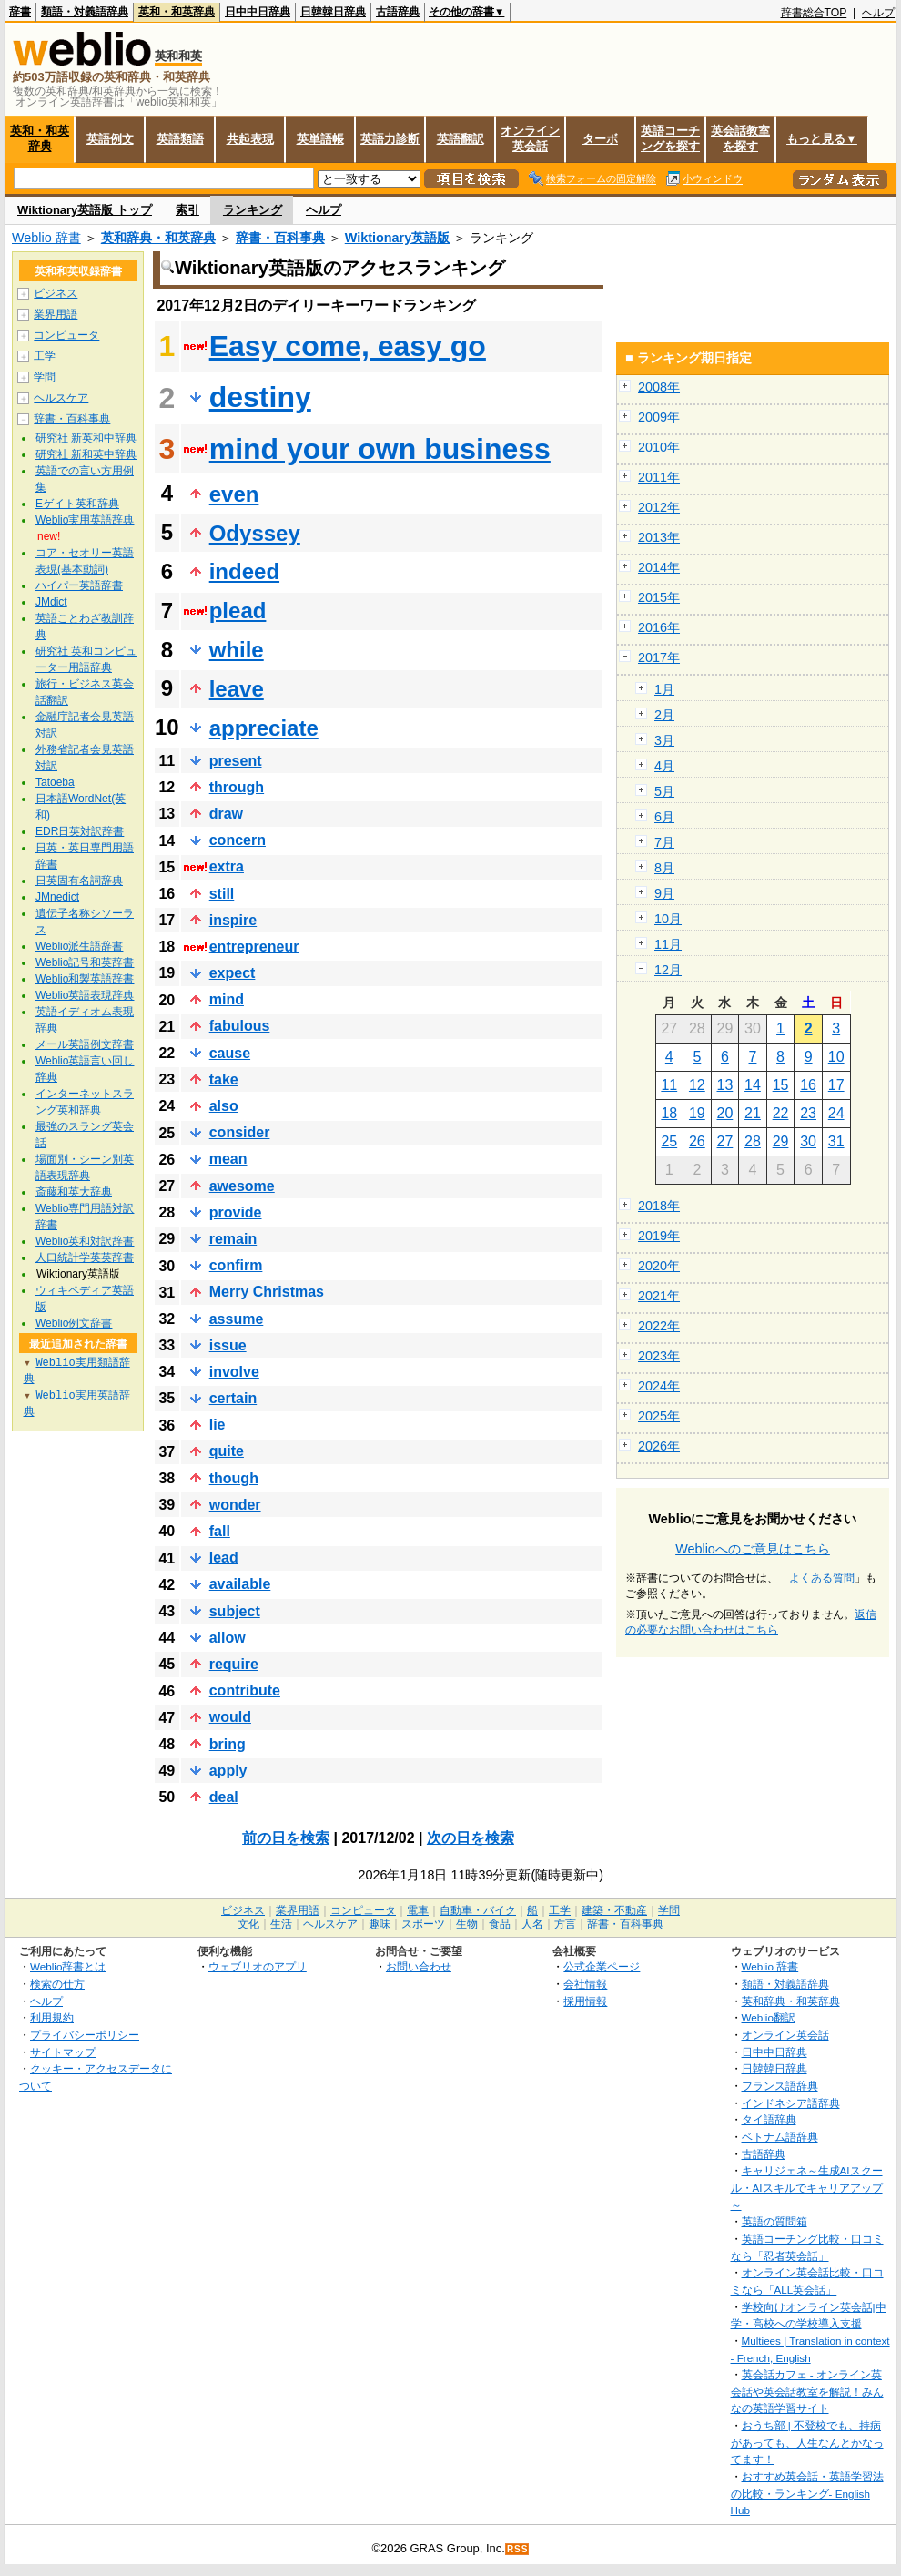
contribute (244, 1690)
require (233, 1664)
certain (233, 1398)
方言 (565, 1924)
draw (226, 813)
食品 (500, 1924)
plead (238, 610)
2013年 (659, 537)
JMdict (51, 602)
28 (752, 1141)
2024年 (659, 1386)
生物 (467, 1924)
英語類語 (180, 139)
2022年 (659, 1326)
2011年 (659, 477)
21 (752, 1113)
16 (808, 1085)
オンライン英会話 (530, 138)
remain (233, 1239)
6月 (664, 816)
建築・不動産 (614, 1910)
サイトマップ (63, 2052)
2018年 (659, 1205)
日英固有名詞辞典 (79, 880)
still (222, 893)
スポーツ (423, 1924)
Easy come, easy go (347, 346)
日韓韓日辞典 (333, 11)
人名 (532, 1924)
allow (227, 1637)
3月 (664, 740)
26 (697, 1141)
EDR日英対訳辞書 (79, 831)
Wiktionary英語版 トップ (84, 210)
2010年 (659, 447)
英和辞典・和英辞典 (158, 237)
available (240, 1584)
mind (226, 999)
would (230, 1717)
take (223, 1079)
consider (239, 1132)
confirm (236, 1265)
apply (228, 1770)
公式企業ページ (601, 1966)
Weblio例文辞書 (73, 1323)
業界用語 (55, 314)
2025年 (659, 1416)
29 (781, 1141)
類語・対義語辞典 (84, 11)
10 (836, 1056)
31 (836, 1141)
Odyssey (254, 533)
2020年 (659, 1265)
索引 (187, 210)
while (236, 649)
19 (697, 1113)
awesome (242, 1186)
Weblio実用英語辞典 (84, 520)
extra (226, 866)
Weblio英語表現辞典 (84, 995)
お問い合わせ (418, 1966)
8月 (664, 867)
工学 (45, 356)
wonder (235, 1504)
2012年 (659, 507)
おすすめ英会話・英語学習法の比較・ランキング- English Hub (807, 2493)
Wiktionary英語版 (397, 237)
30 (808, 1141)
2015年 (659, 597)
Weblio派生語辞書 (79, 946)
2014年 (659, 567)
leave (236, 689)
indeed (244, 571)
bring (227, 1744)
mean (228, 1158)
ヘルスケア (61, 398)
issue (228, 1345)
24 (836, 1113)
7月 (664, 842)
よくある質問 (822, 1578)
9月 (664, 893)
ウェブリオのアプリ (257, 1966)
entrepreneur (254, 946)
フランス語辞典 (780, 2086)
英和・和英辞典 (176, 11)
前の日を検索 (285, 1838)
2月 (664, 715)
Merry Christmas (266, 1291)
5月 (664, 791)
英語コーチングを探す (670, 138)
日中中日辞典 (257, 11)
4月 (664, 766)
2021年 (659, 1295)
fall (219, 1531)
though (233, 1478)
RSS (518, 2549)
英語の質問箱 (774, 2221)
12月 (668, 969)
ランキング (252, 210)
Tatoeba (55, 782)
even (234, 494)
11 (669, 1085)
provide (235, 1212)
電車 (418, 1910)
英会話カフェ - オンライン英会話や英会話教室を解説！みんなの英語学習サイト (807, 2391)
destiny (260, 397)
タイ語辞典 (769, 2119)
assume (236, 1319)
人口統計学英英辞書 (84, 1257)
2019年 (659, 1235)
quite (226, 1451)
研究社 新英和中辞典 (86, 438)
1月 (664, 689)
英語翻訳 (460, 139)
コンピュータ (66, 335)
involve (234, 1372)
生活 (281, 1924)
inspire (233, 920)
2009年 (659, 417)
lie (217, 1424)
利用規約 (52, 2017)
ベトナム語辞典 (780, 2137)
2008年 (659, 387)
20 (725, 1113)
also (223, 1106)
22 (781, 1113)
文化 (248, 1924)
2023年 (659, 1356)
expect (232, 973)
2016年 (659, 627)
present (235, 761)
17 (836, 1085)
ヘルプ (878, 12)
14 (752, 1085)
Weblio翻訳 (768, 2017)
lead (223, 1557)
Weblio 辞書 (46, 237)
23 (808, 1113)
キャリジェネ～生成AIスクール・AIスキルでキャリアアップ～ (807, 2187)
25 (669, 1141)
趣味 (379, 1924)
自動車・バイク (478, 1910)
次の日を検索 (470, 1838)
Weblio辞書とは (68, 1966)
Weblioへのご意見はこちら (752, 1549)
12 (697, 1085)
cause (229, 1053)
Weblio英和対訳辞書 (84, 1241)
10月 (668, 918)
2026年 (659, 1446)
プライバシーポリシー (84, 2035)
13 (725, 1085)
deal (223, 1797)
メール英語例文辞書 (84, 1044)
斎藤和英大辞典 (73, 1192)
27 (725, 1141)
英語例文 (110, 139)
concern (237, 840)
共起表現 (250, 139)
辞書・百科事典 (280, 237)
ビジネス (55, 293)
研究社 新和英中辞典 (86, 454)
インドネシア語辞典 (791, 2103)
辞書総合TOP (814, 12)
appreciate (264, 728)
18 (669, 1113)
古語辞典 (398, 11)
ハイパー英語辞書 (79, 585)
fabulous (239, 1025)
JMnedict (57, 897)
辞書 (20, 11)
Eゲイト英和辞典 (77, 503)
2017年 (659, 657)
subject (234, 1611)
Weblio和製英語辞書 (84, 978)
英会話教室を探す (740, 138)
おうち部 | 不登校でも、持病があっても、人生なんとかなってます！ (807, 2442)
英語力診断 (390, 139)
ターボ (600, 139)
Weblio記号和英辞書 (84, 962)
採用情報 (585, 2001)
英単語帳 (320, 139)
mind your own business (380, 449)
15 (781, 1085)
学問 (45, 377)
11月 (668, 944)
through (236, 787)
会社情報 (585, 1984)
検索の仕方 (57, 1984)
